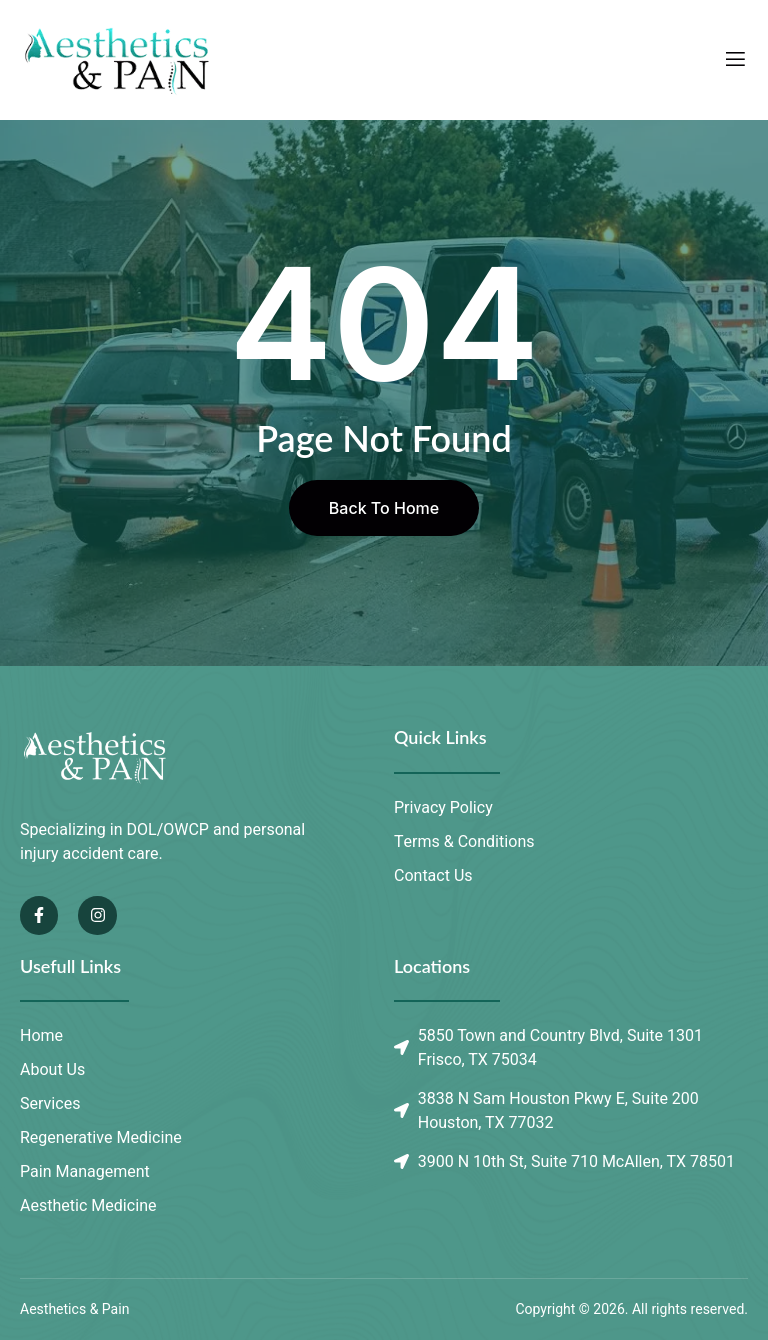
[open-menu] (735, 59)
